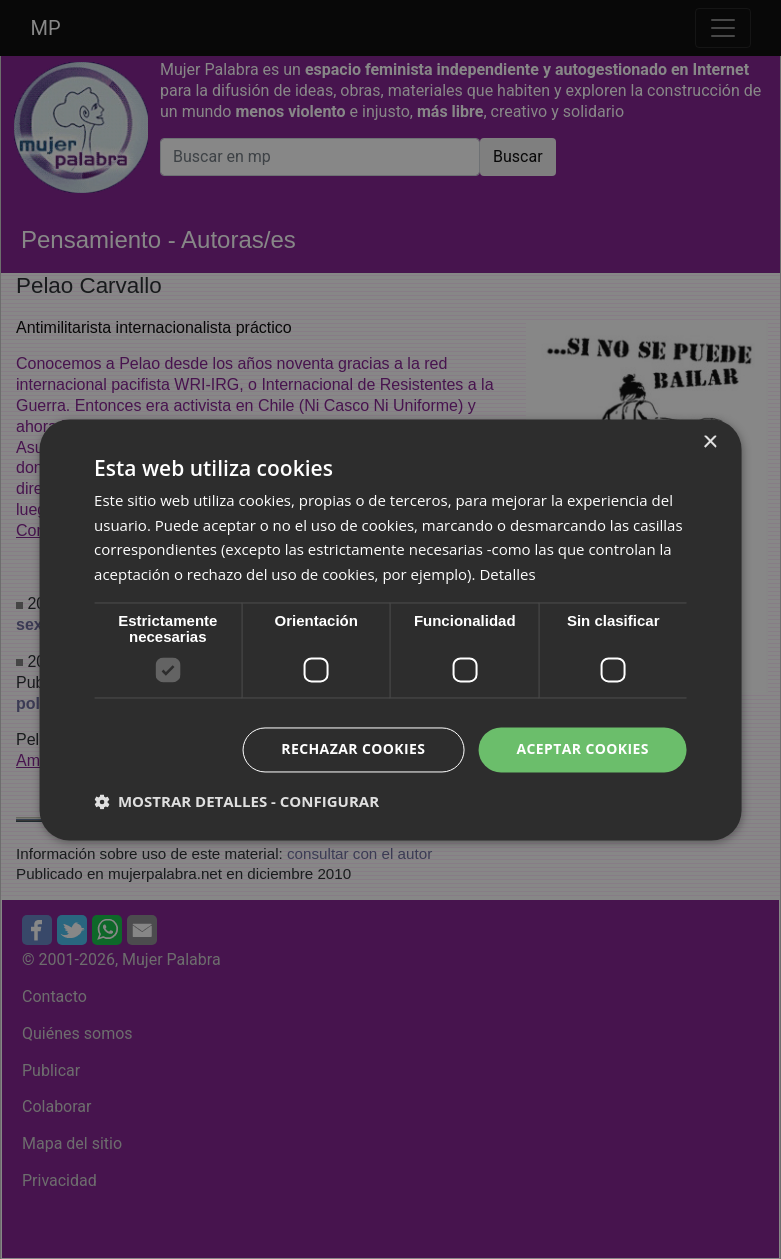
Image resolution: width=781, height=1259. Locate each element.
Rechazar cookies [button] (353, 748)
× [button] (709, 442)
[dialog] (390, 629)
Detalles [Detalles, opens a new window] (507, 575)
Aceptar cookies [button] (582, 748)
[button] (236, 801)
